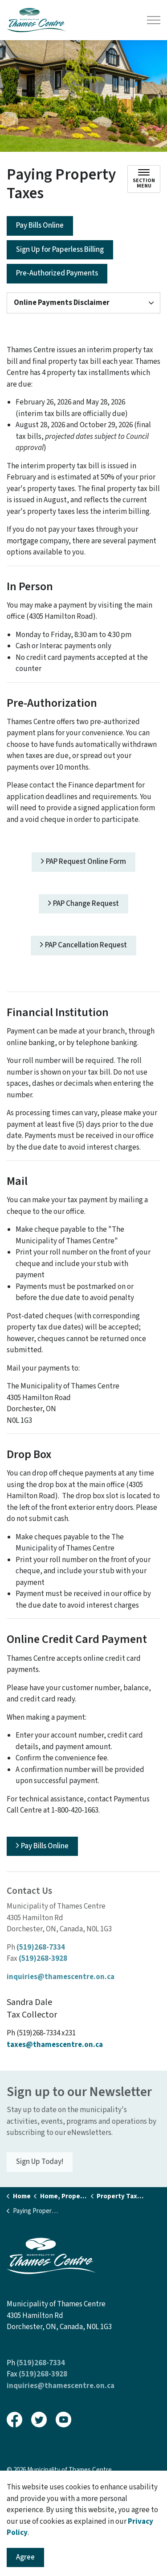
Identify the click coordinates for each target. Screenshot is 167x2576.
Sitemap (20, 2489)
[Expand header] (153, 20)
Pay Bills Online (40, 226)
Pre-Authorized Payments (57, 273)
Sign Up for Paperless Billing (60, 250)
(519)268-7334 (40, 1947)
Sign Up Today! (39, 2162)
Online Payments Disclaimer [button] (62, 302)
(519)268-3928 (43, 1958)
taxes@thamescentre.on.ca (55, 2044)
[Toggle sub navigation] (143, 179)
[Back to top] (83, 2550)
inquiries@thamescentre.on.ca (60, 1977)
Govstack (51, 2508)
